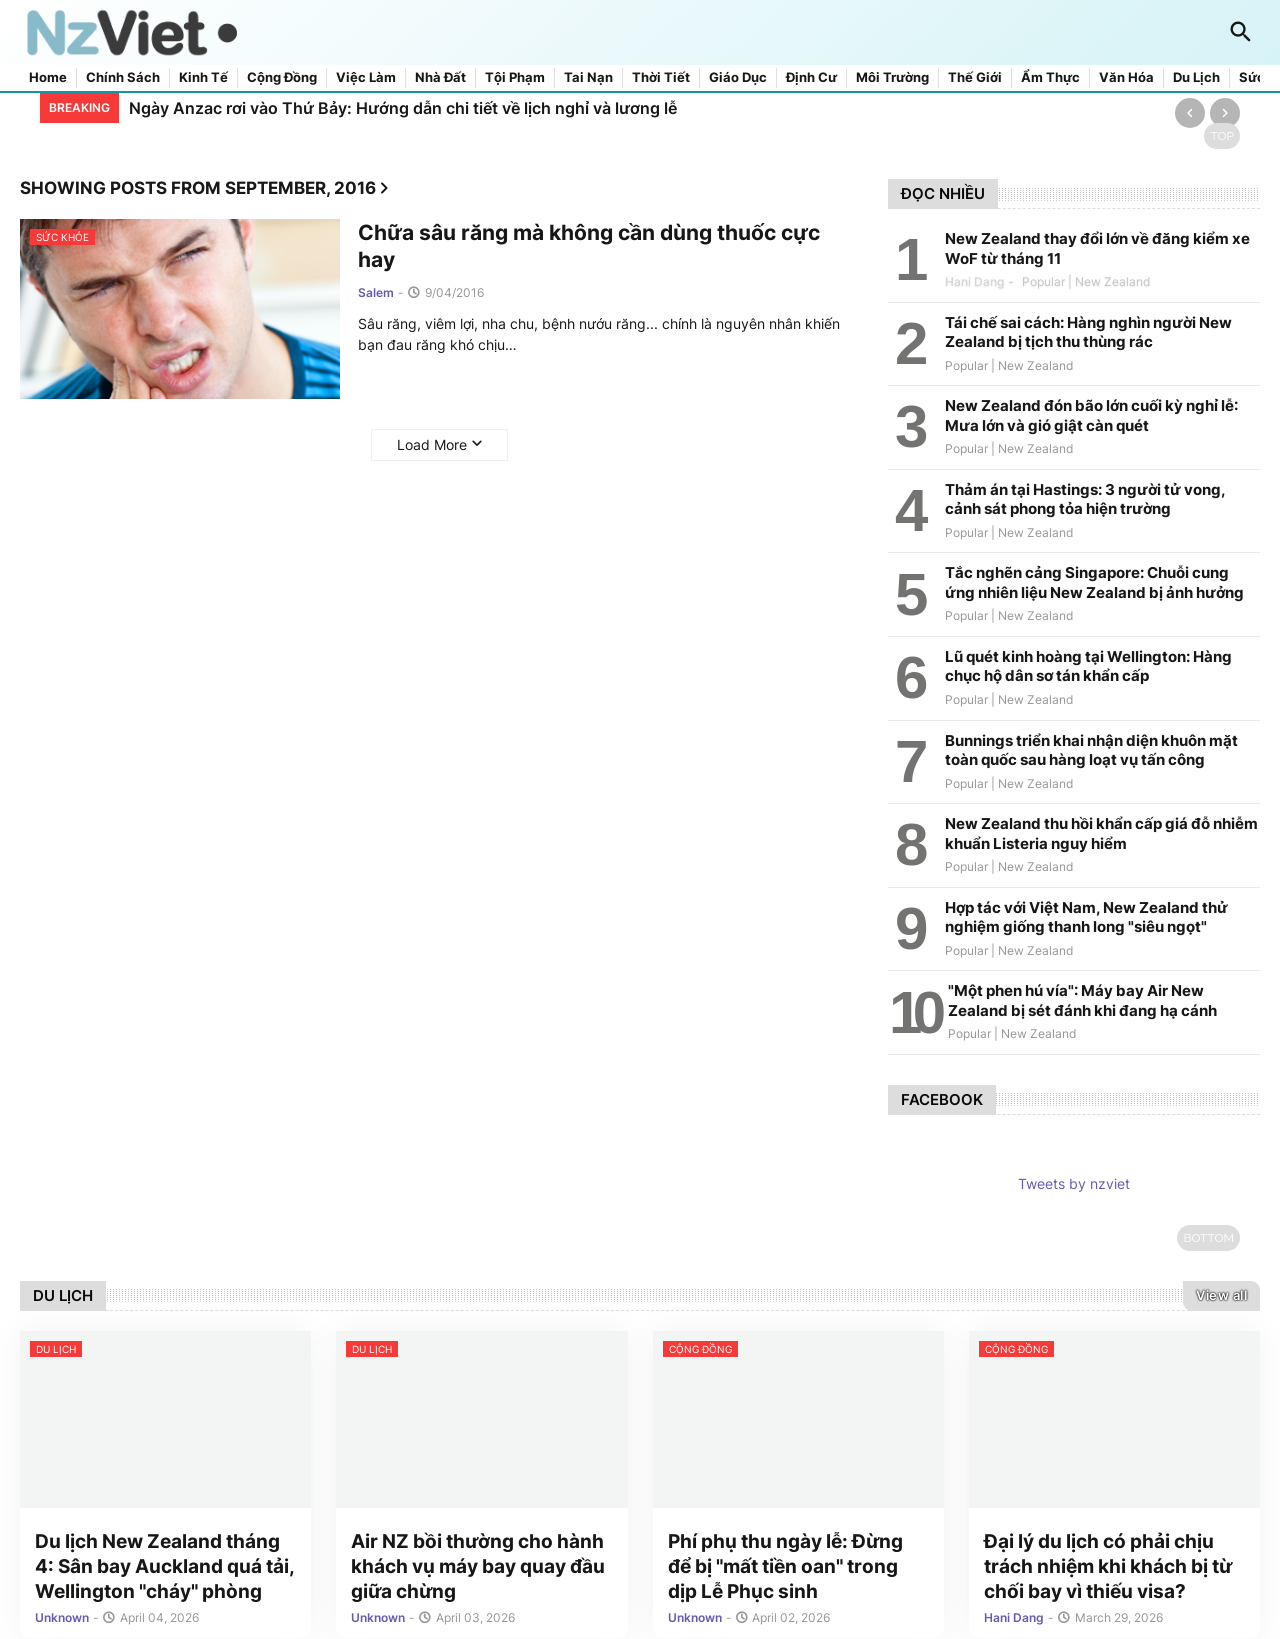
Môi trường (892, 77)
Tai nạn (588, 77)
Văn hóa (1126, 77)
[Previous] (1190, 113)
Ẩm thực (1050, 77)
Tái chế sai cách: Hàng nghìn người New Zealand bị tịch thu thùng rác (1088, 332)
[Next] (1225, 113)
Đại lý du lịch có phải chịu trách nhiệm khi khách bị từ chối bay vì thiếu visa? (1108, 1569)
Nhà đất (440, 77)
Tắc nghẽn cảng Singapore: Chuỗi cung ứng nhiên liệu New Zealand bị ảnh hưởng (1094, 582)
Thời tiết (661, 77)
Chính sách (123, 77)
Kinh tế (203, 77)
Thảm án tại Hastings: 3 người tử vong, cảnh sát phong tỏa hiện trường (1085, 499)
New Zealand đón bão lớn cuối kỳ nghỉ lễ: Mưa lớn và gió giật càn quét (1091, 415)
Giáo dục (738, 77)
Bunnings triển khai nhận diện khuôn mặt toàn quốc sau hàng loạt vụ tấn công (1091, 750)
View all (1221, 1295)
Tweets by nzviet (1074, 1183)
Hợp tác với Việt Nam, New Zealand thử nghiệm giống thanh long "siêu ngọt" (1086, 917)
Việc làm (366, 77)
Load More (432, 444)
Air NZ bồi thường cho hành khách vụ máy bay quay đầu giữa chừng (478, 1569)
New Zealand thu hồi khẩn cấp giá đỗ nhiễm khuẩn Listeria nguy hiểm (1101, 833)
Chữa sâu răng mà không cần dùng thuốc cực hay (589, 246)
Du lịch (1196, 77)
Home (48, 77)
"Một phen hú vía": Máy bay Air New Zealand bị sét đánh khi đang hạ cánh (1082, 1000)
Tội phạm (515, 77)
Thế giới (975, 77)
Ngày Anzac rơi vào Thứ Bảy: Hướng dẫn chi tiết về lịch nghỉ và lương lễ (403, 108)
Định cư (811, 77)
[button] (1241, 33)
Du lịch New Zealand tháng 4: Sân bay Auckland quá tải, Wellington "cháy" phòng (164, 1569)
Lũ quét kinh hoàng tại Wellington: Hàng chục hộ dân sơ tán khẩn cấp (1088, 666)
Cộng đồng (282, 77)
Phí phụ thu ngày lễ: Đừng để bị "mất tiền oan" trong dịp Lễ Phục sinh (785, 1569)
